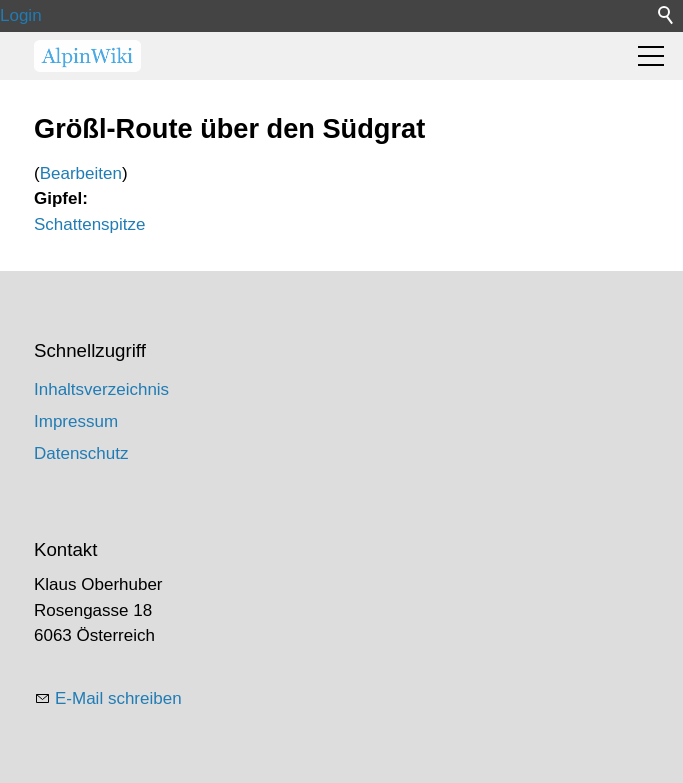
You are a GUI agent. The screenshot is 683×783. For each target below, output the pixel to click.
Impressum (76, 421)
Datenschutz (81, 453)
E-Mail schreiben (118, 698)
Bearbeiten (81, 173)
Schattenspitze (90, 224)
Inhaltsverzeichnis (101, 389)
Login (21, 15)
